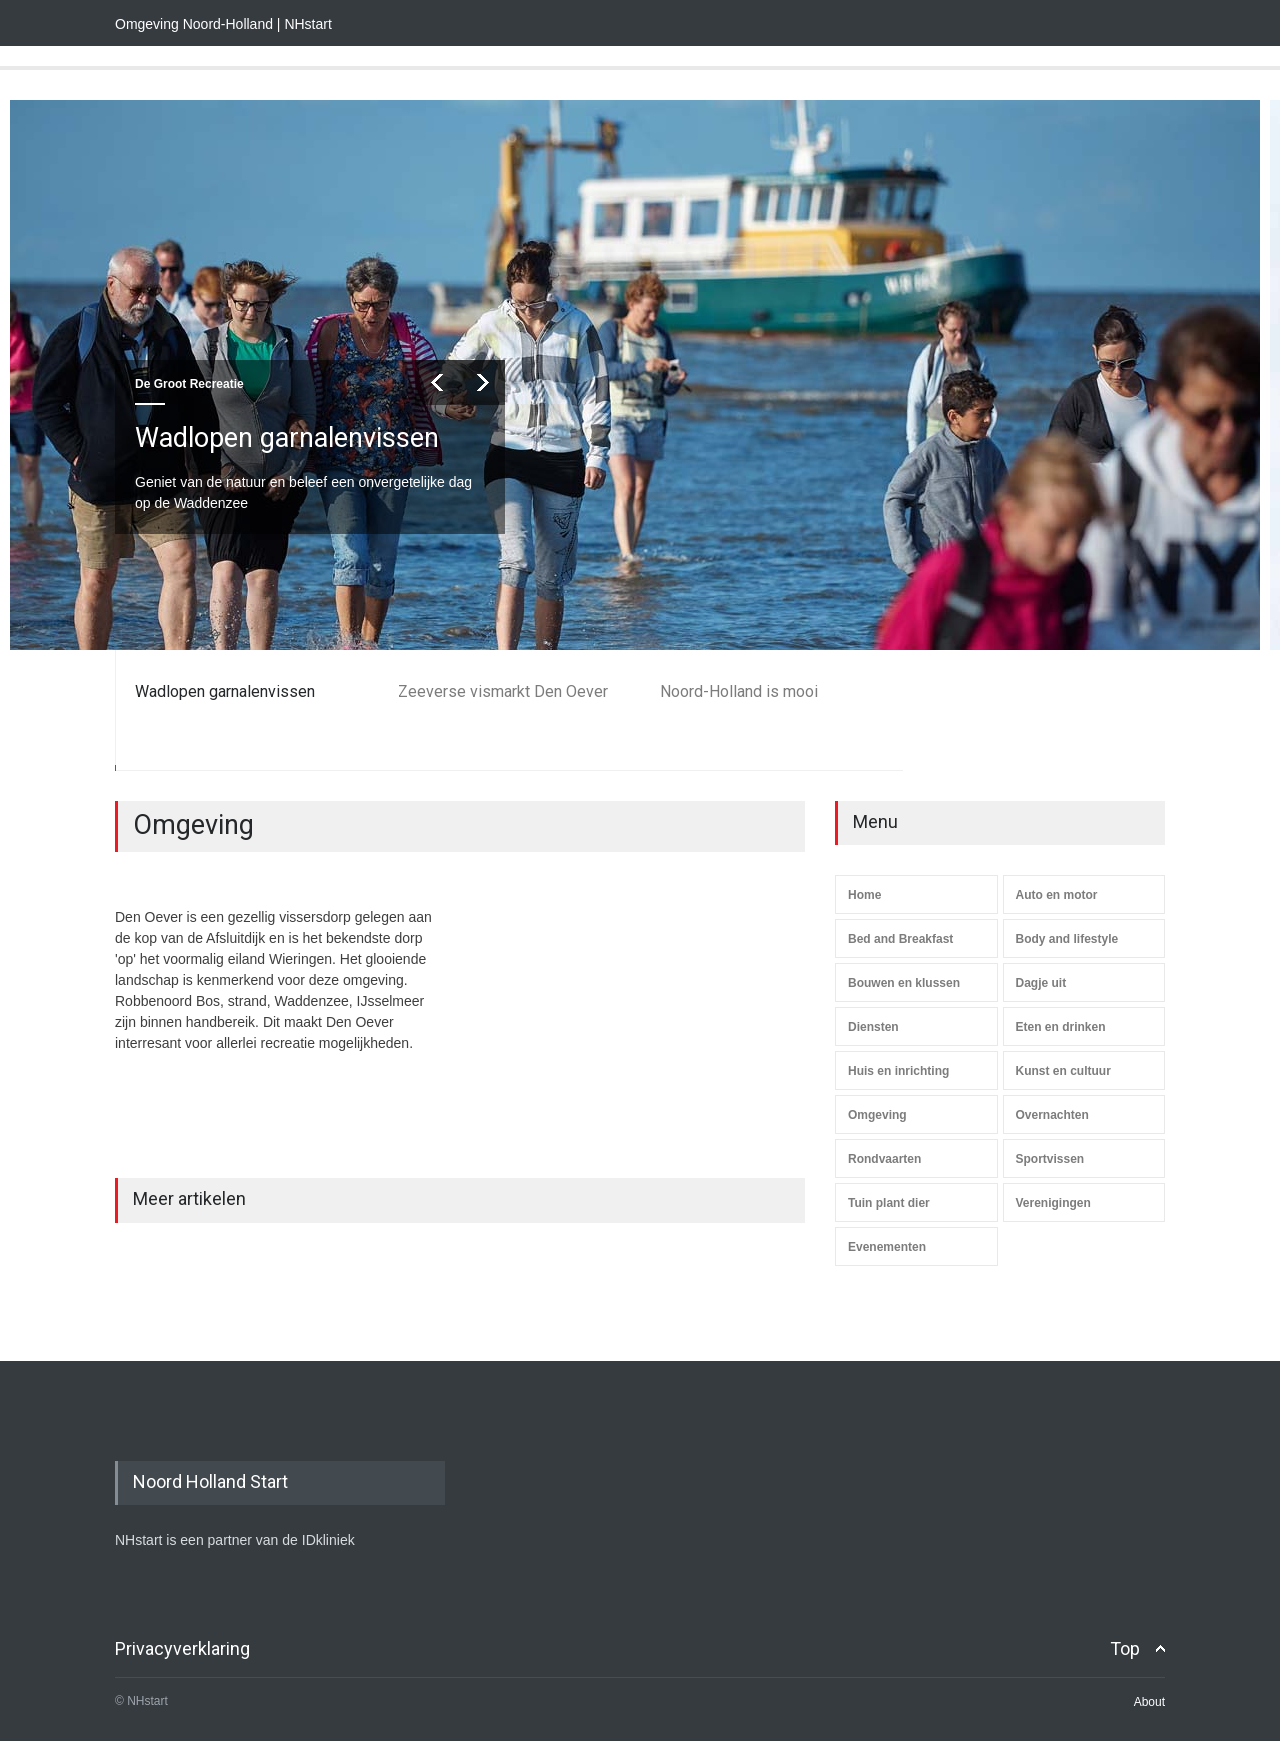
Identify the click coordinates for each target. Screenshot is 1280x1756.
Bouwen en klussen (904, 983)
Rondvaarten (884, 1159)
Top (1125, 1648)
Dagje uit (1041, 983)
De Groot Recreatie (189, 384)
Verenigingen (1053, 1203)
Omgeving (877, 1115)
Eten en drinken (1061, 1027)
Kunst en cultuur (1063, 1071)
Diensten (873, 1027)
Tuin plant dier (889, 1203)
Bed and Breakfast (900, 939)
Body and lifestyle (1067, 939)
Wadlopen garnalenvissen (287, 438)
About (1149, 1702)
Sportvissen (1050, 1159)
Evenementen (887, 1247)
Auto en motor (1057, 895)
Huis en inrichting (898, 1071)
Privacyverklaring (182, 1648)
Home (864, 895)
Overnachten (1052, 1115)
